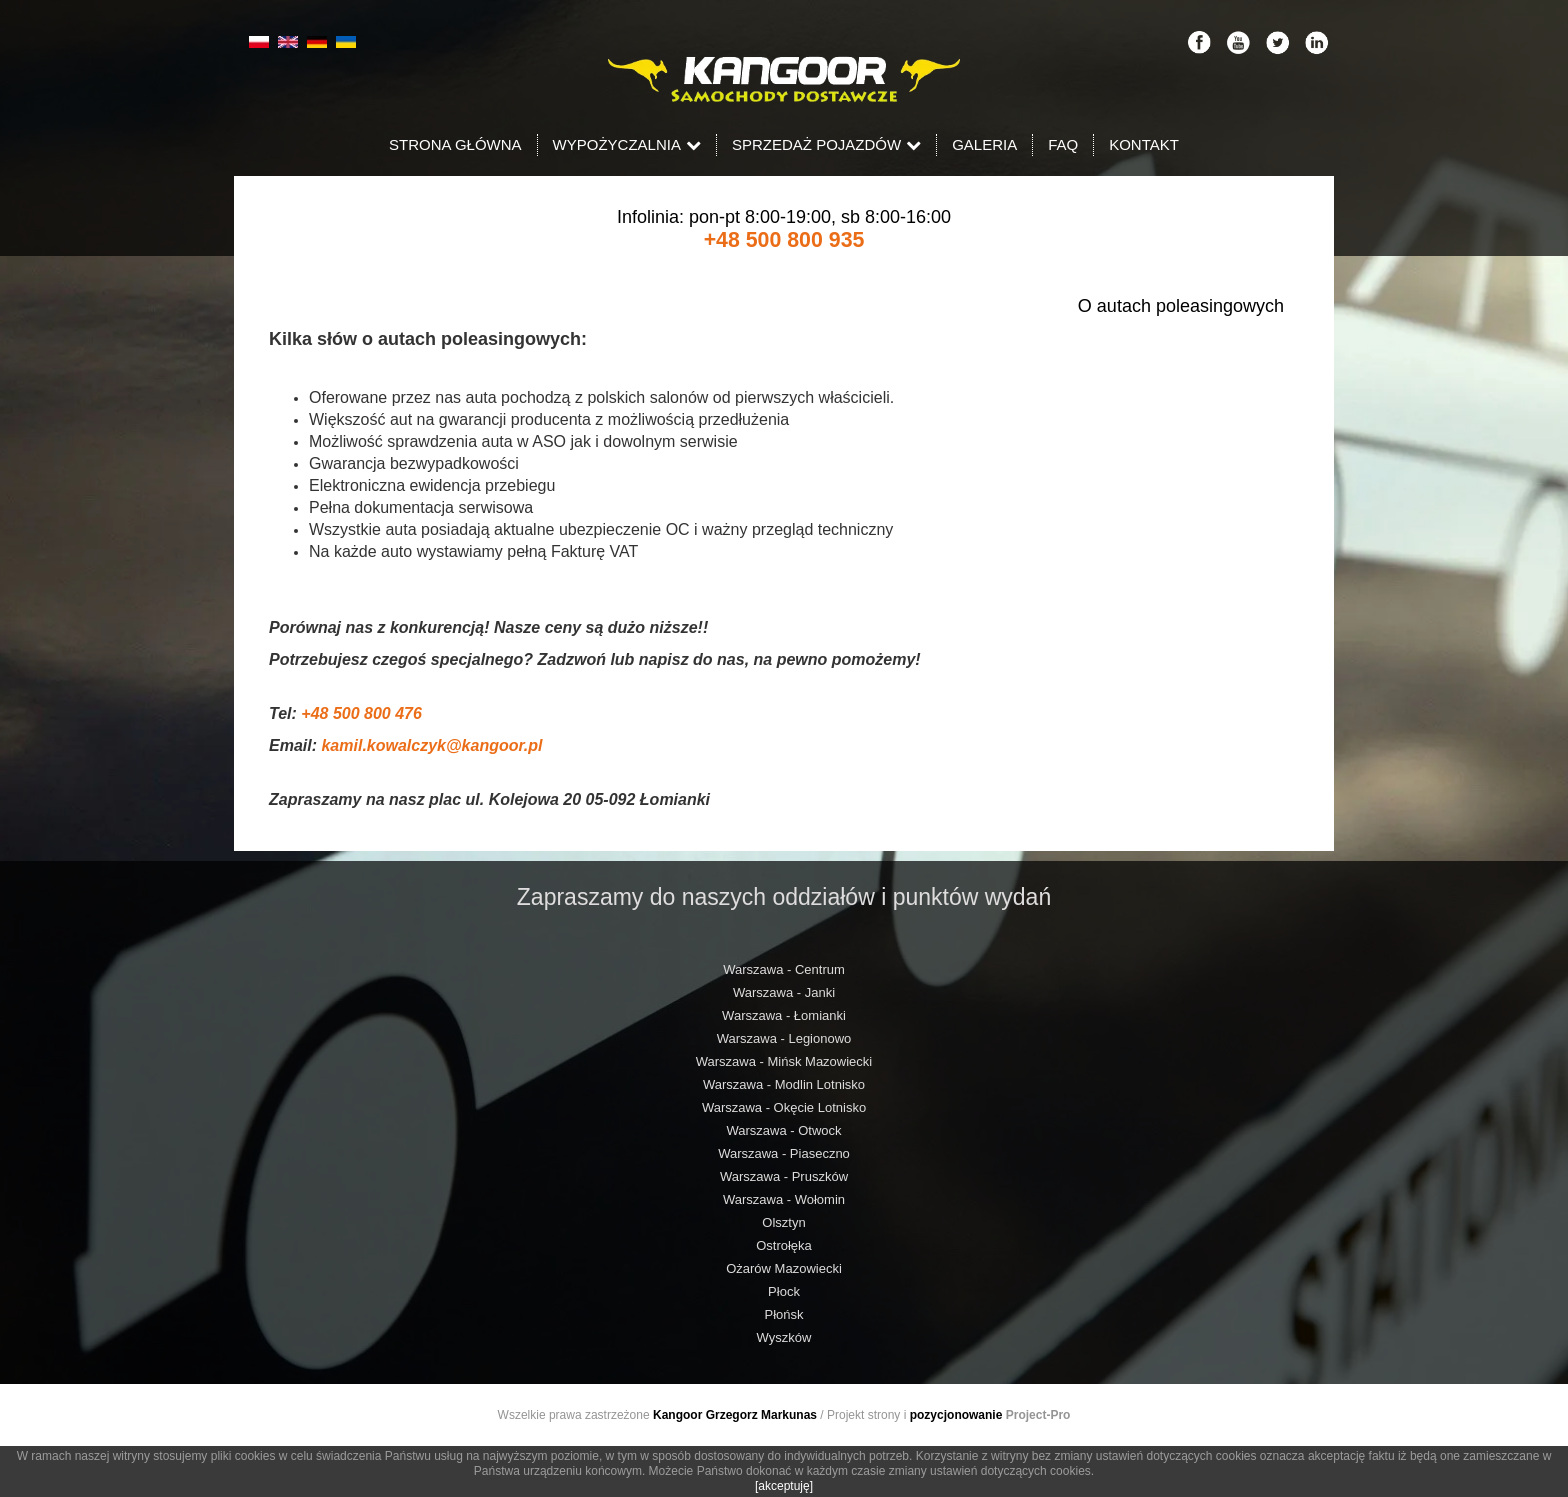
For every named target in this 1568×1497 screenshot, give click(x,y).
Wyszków (784, 1337)
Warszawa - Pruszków (784, 1176)
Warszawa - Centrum (784, 969)
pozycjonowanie (956, 1415)
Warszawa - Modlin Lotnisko (784, 1084)
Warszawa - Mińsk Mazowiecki (784, 1061)
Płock (784, 1291)
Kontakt (1144, 144)
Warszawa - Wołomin (784, 1199)
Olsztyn (783, 1222)
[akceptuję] (784, 1486)
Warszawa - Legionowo (784, 1038)
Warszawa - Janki (784, 992)
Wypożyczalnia (627, 144)
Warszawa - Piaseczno (784, 1153)
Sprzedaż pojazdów (826, 144)
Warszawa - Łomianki (784, 1015)
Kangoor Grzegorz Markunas (735, 1415)
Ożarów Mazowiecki (784, 1268)
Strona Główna (455, 144)
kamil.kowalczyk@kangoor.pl (431, 745)
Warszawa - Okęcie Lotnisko (784, 1107)
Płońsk (783, 1314)
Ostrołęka (784, 1245)
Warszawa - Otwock (783, 1130)
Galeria (984, 144)
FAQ (1063, 144)
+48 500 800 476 (361, 713)
